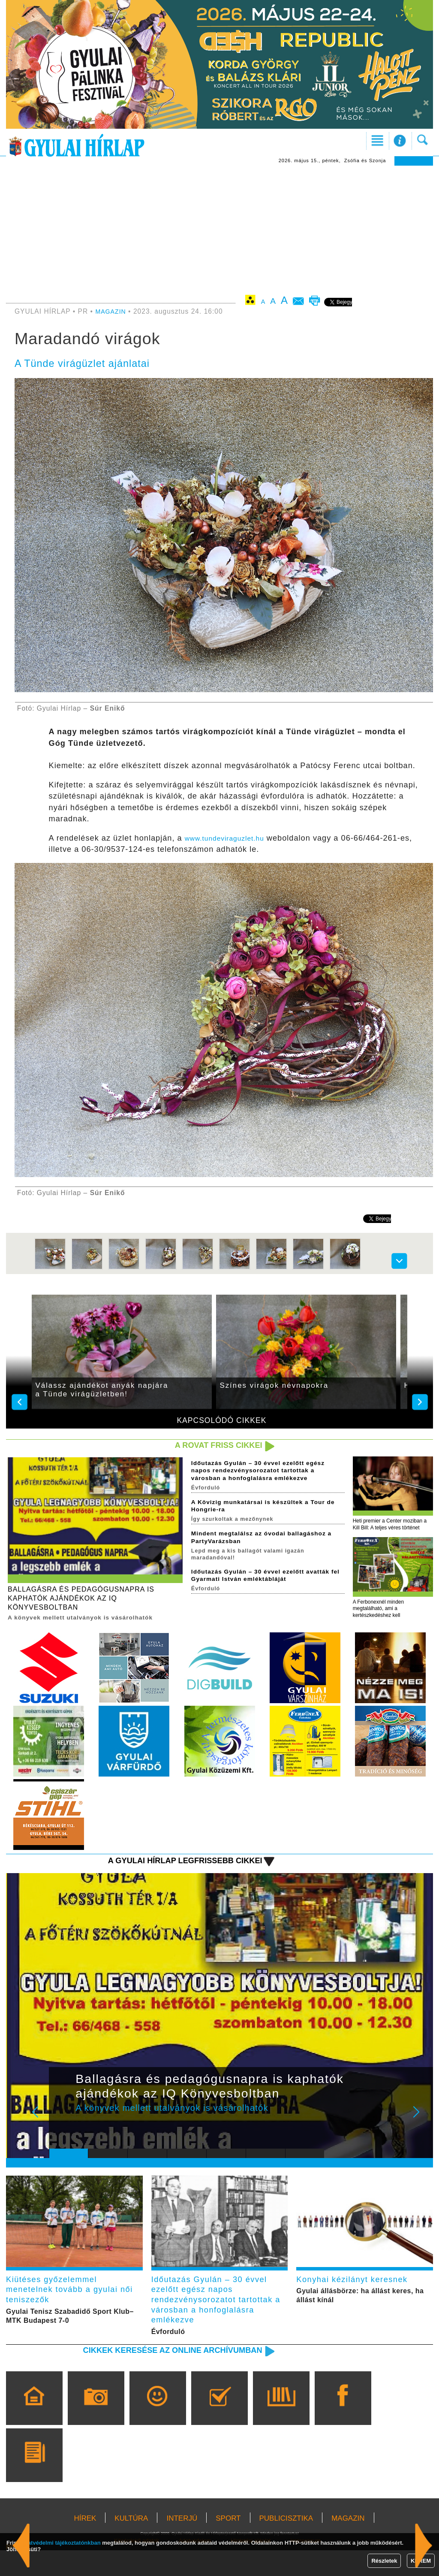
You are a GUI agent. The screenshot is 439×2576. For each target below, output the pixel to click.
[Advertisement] (219, 230)
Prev (62, 2134)
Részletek (384, 2561)
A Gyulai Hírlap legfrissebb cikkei (174, 1876)
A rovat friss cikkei (212, 1446)
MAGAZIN (112, 311)
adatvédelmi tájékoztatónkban (61, 2543)
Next (421, 2134)
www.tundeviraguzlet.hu (231, 838)
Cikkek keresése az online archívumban (159, 2375)
